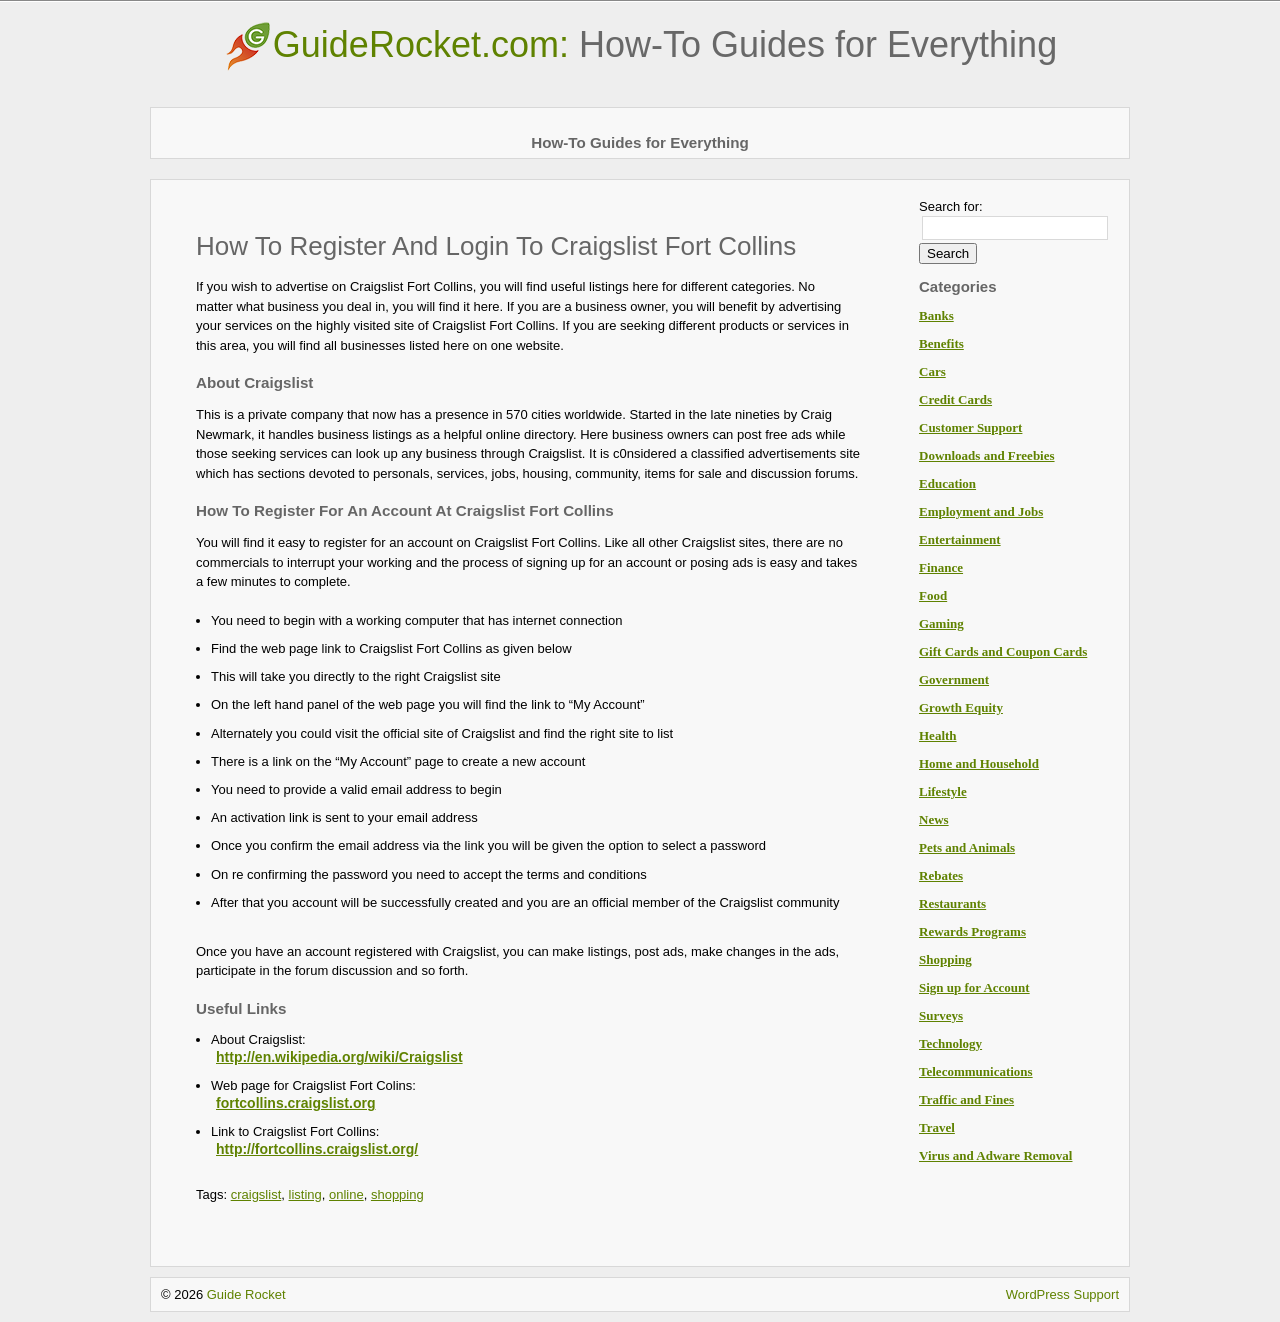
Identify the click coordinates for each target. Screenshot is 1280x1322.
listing (305, 1194)
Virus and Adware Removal (995, 1155)
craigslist (256, 1194)
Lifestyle (943, 791)
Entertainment (960, 539)
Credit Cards (955, 399)
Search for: (951, 206)
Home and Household (979, 763)
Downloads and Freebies (987, 455)
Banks (936, 315)
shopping (397, 1194)
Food (933, 595)
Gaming (941, 623)
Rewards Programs (972, 931)
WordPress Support (1062, 1294)
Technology (950, 1043)
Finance (941, 567)
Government (954, 679)
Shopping (945, 959)
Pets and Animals (967, 847)
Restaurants (952, 903)
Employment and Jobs (981, 511)
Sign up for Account (974, 987)
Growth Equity (961, 707)
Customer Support (970, 427)
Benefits (941, 343)
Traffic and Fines (966, 1099)
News (934, 819)
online (346, 1194)
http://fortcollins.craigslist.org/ (317, 1149)
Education (947, 483)
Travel (937, 1127)
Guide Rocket (246, 1294)
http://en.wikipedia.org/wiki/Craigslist (339, 1057)
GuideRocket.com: (640, 44)
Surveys (941, 1015)
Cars (932, 371)
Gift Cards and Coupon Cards (1003, 651)
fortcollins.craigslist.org (295, 1103)
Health (938, 735)
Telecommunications (976, 1071)
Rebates (941, 875)
